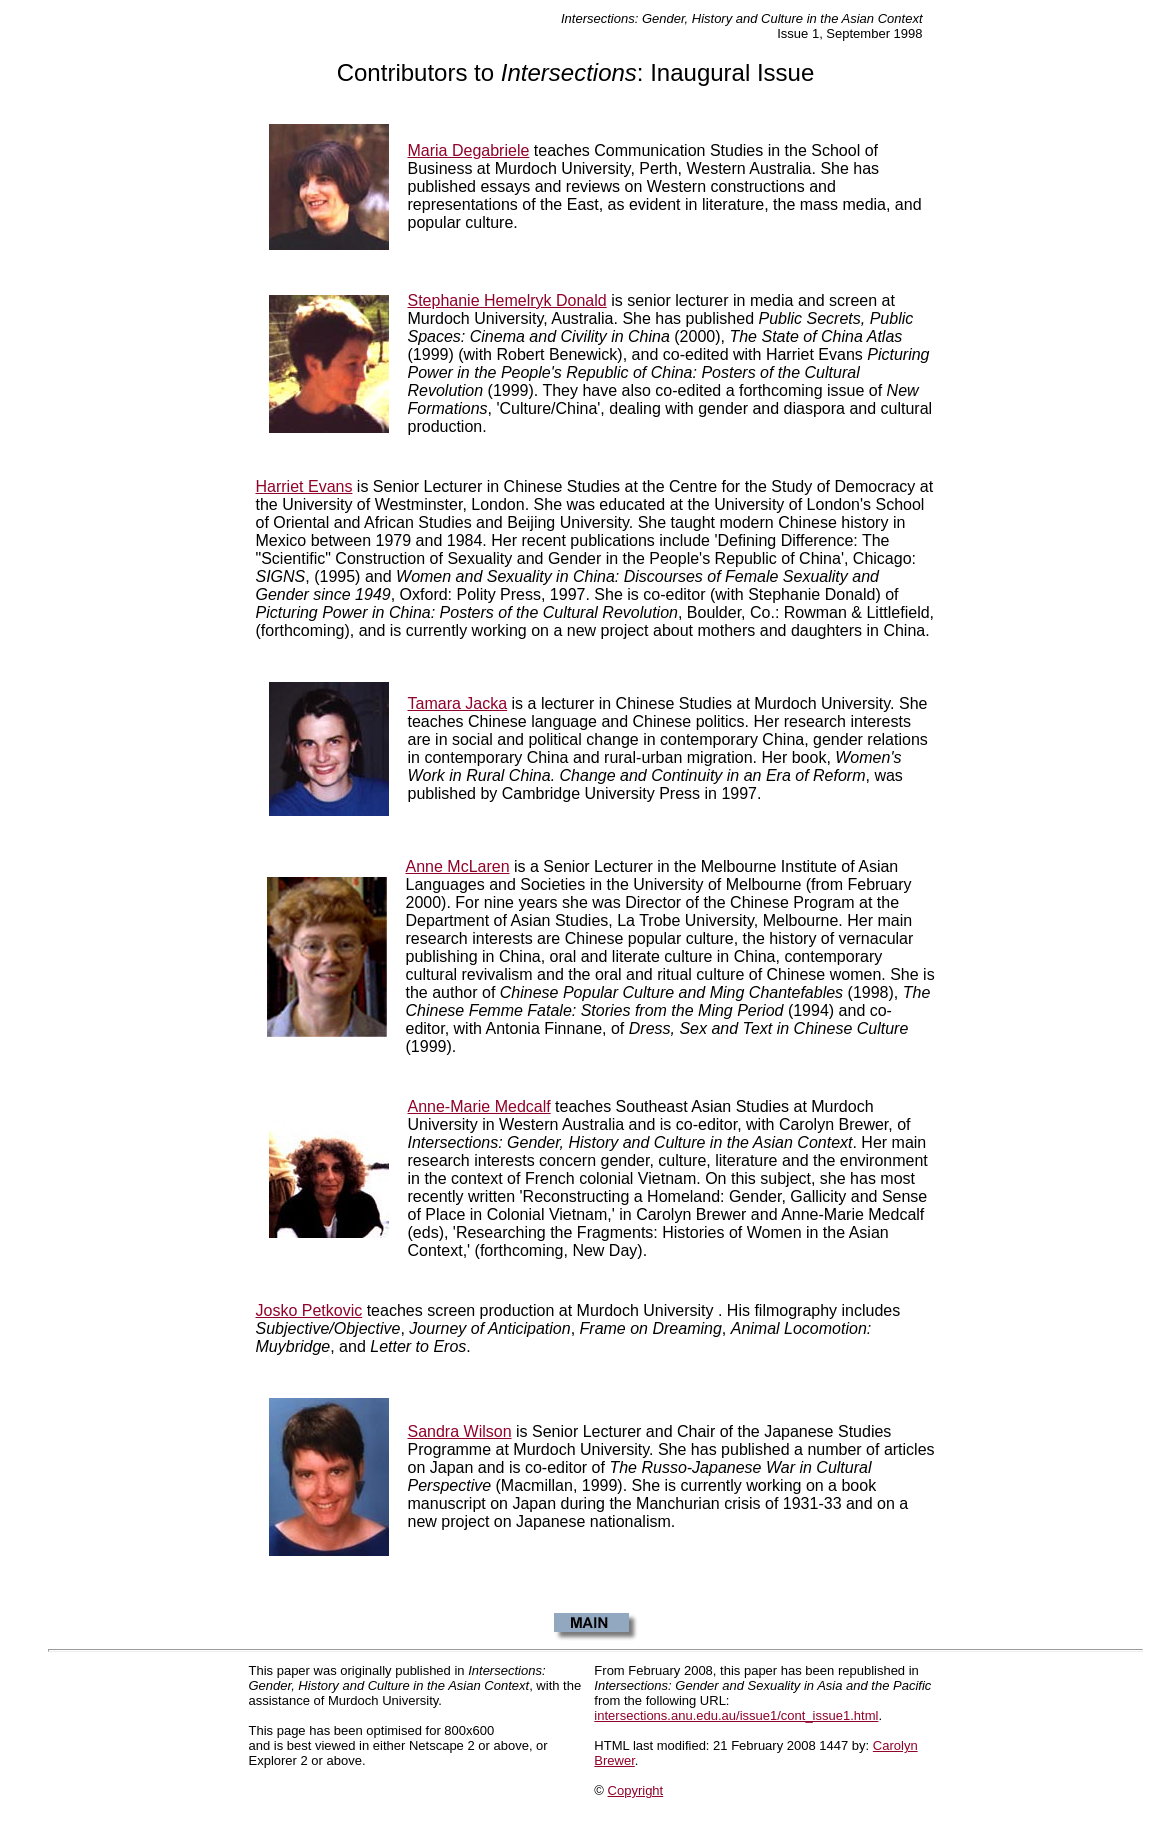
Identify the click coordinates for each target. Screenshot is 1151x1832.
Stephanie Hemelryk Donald (507, 300)
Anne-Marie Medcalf (479, 1106)
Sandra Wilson (460, 1431)
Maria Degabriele (469, 150)
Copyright (636, 1790)
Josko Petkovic (309, 1310)
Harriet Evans (304, 486)
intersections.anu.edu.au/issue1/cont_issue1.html (736, 1715)
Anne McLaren (458, 866)
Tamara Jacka (458, 703)
